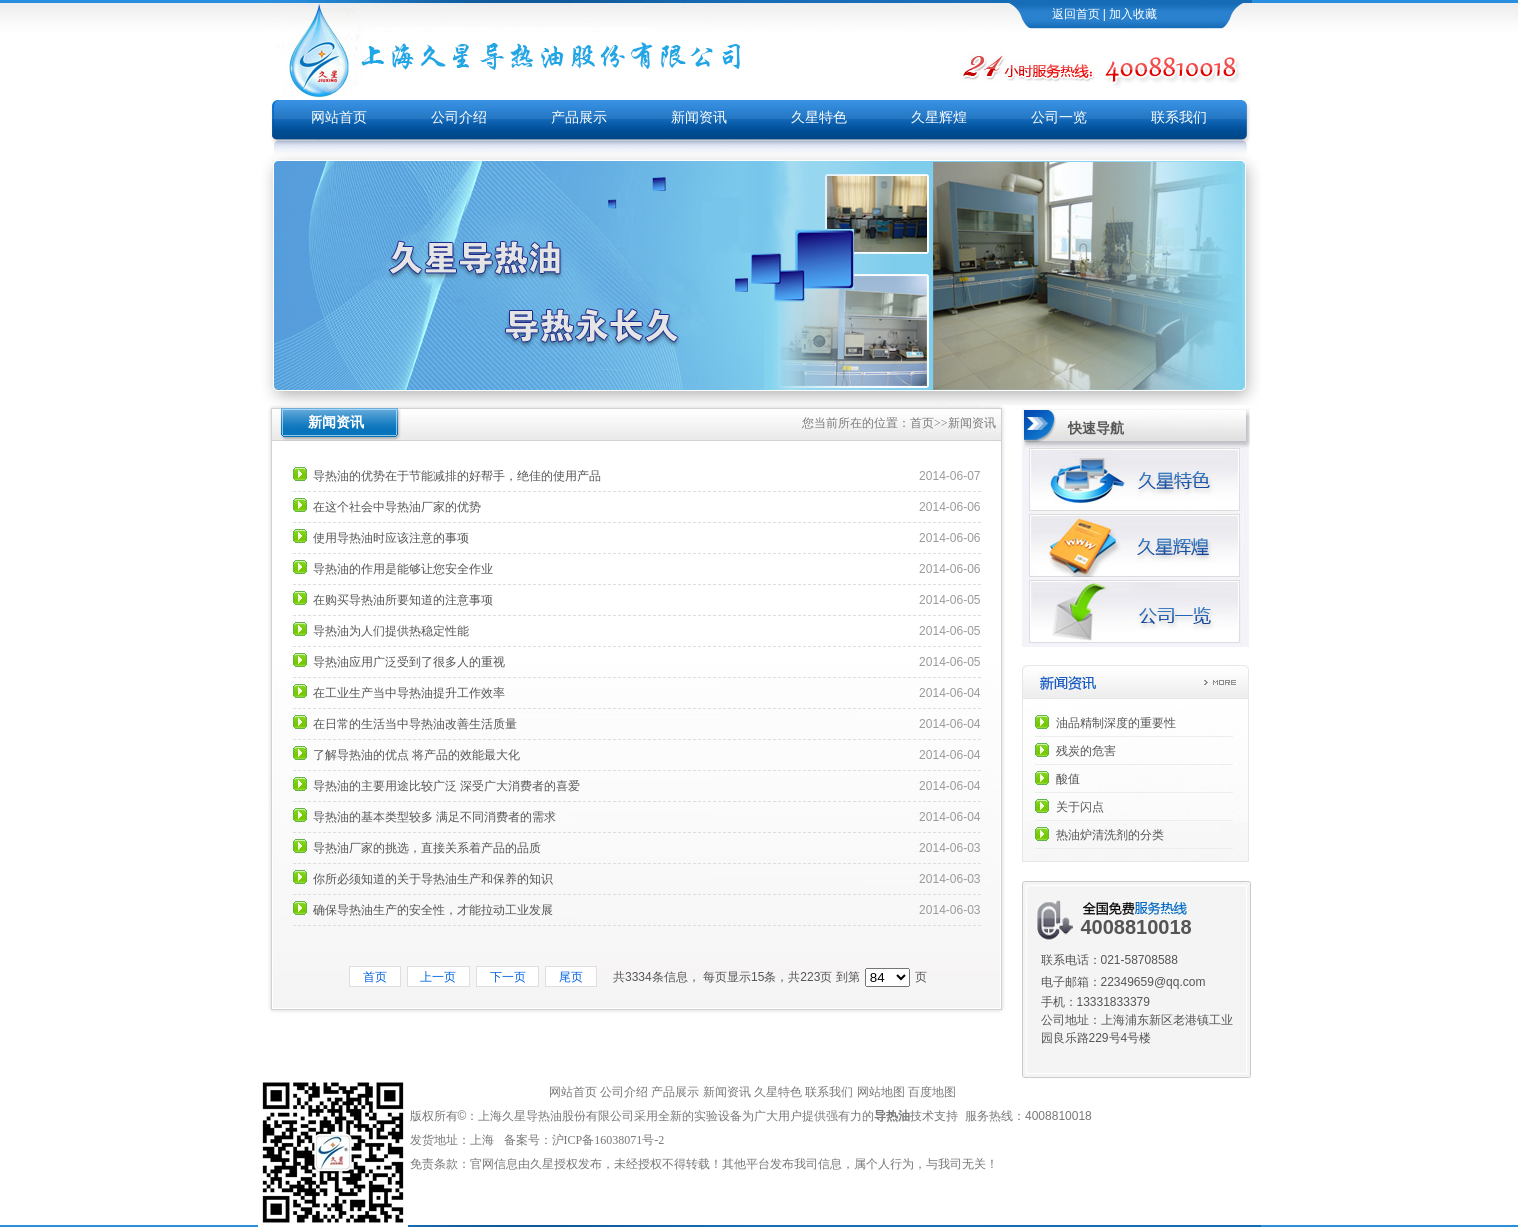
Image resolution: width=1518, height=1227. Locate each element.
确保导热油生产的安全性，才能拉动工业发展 (433, 910)
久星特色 (819, 117)
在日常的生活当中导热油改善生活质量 (415, 724)
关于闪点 (1080, 807)
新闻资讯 (699, 117)
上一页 (438, 977)
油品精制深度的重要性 (1116, 723)
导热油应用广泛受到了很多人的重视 (409, 662)
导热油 (892, 1116)
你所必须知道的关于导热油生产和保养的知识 (433, 879)
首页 (922, 423)
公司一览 (1059, 117)
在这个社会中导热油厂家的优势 (397, 507)
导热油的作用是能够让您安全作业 (403, 569)
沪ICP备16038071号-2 (610, 1140)
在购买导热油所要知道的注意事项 (403, 600)
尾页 (570, 977)
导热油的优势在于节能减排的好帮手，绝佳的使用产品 (457, 476)
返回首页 (1076, 14)
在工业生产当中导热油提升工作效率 (409, 693)
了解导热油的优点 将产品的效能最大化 (416, 755)
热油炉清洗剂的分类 (1110, 835)
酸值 (1068, 779)
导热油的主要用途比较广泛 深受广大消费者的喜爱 (446, 786)
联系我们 (1179, 117)
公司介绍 (459, 117)
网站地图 (881, 1092)
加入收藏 (1133, 14)
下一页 (507, 977)
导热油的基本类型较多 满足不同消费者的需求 (434, 817)
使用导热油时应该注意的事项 (391, 538)
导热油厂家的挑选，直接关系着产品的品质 (427, 848)
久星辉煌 (939, 117)
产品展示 (579, 117)
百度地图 (932, 1092)
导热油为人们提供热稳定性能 (391, 631)
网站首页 (339, 117)
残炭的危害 (1086, 751)
